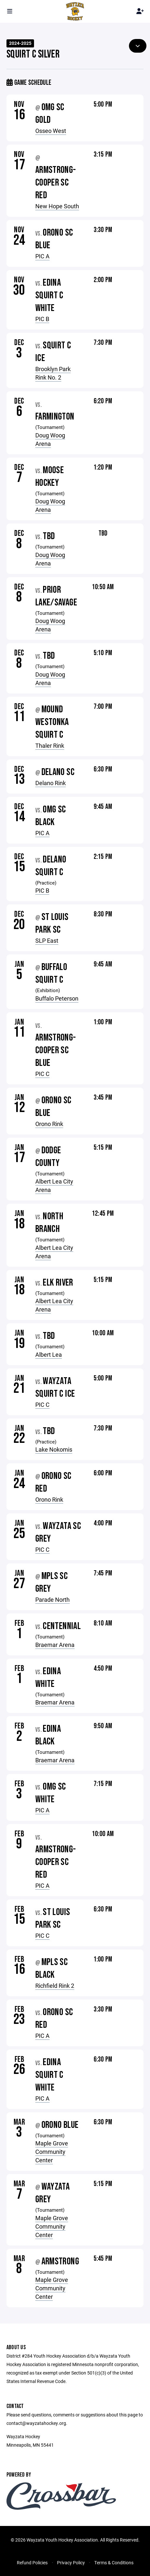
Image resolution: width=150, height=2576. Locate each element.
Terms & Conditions (113, 2562)
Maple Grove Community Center (51, 2151)
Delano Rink (50, 783)
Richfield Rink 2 (54, 1985)
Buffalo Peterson (56, 998)
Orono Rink (49, 1124)
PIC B (42, 319)
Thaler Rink (49, 745)
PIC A (42, 256)
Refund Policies (32, 2562)
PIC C (42, 1074)
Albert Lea (48, 1354)
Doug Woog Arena (50, 439)
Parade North (52, 1599)
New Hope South (57, 206)
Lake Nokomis (53, 1449)
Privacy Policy (71, 2562)
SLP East (46, 940)
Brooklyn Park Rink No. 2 (53, 373)
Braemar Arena (55, 1645)
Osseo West (50, 131)
